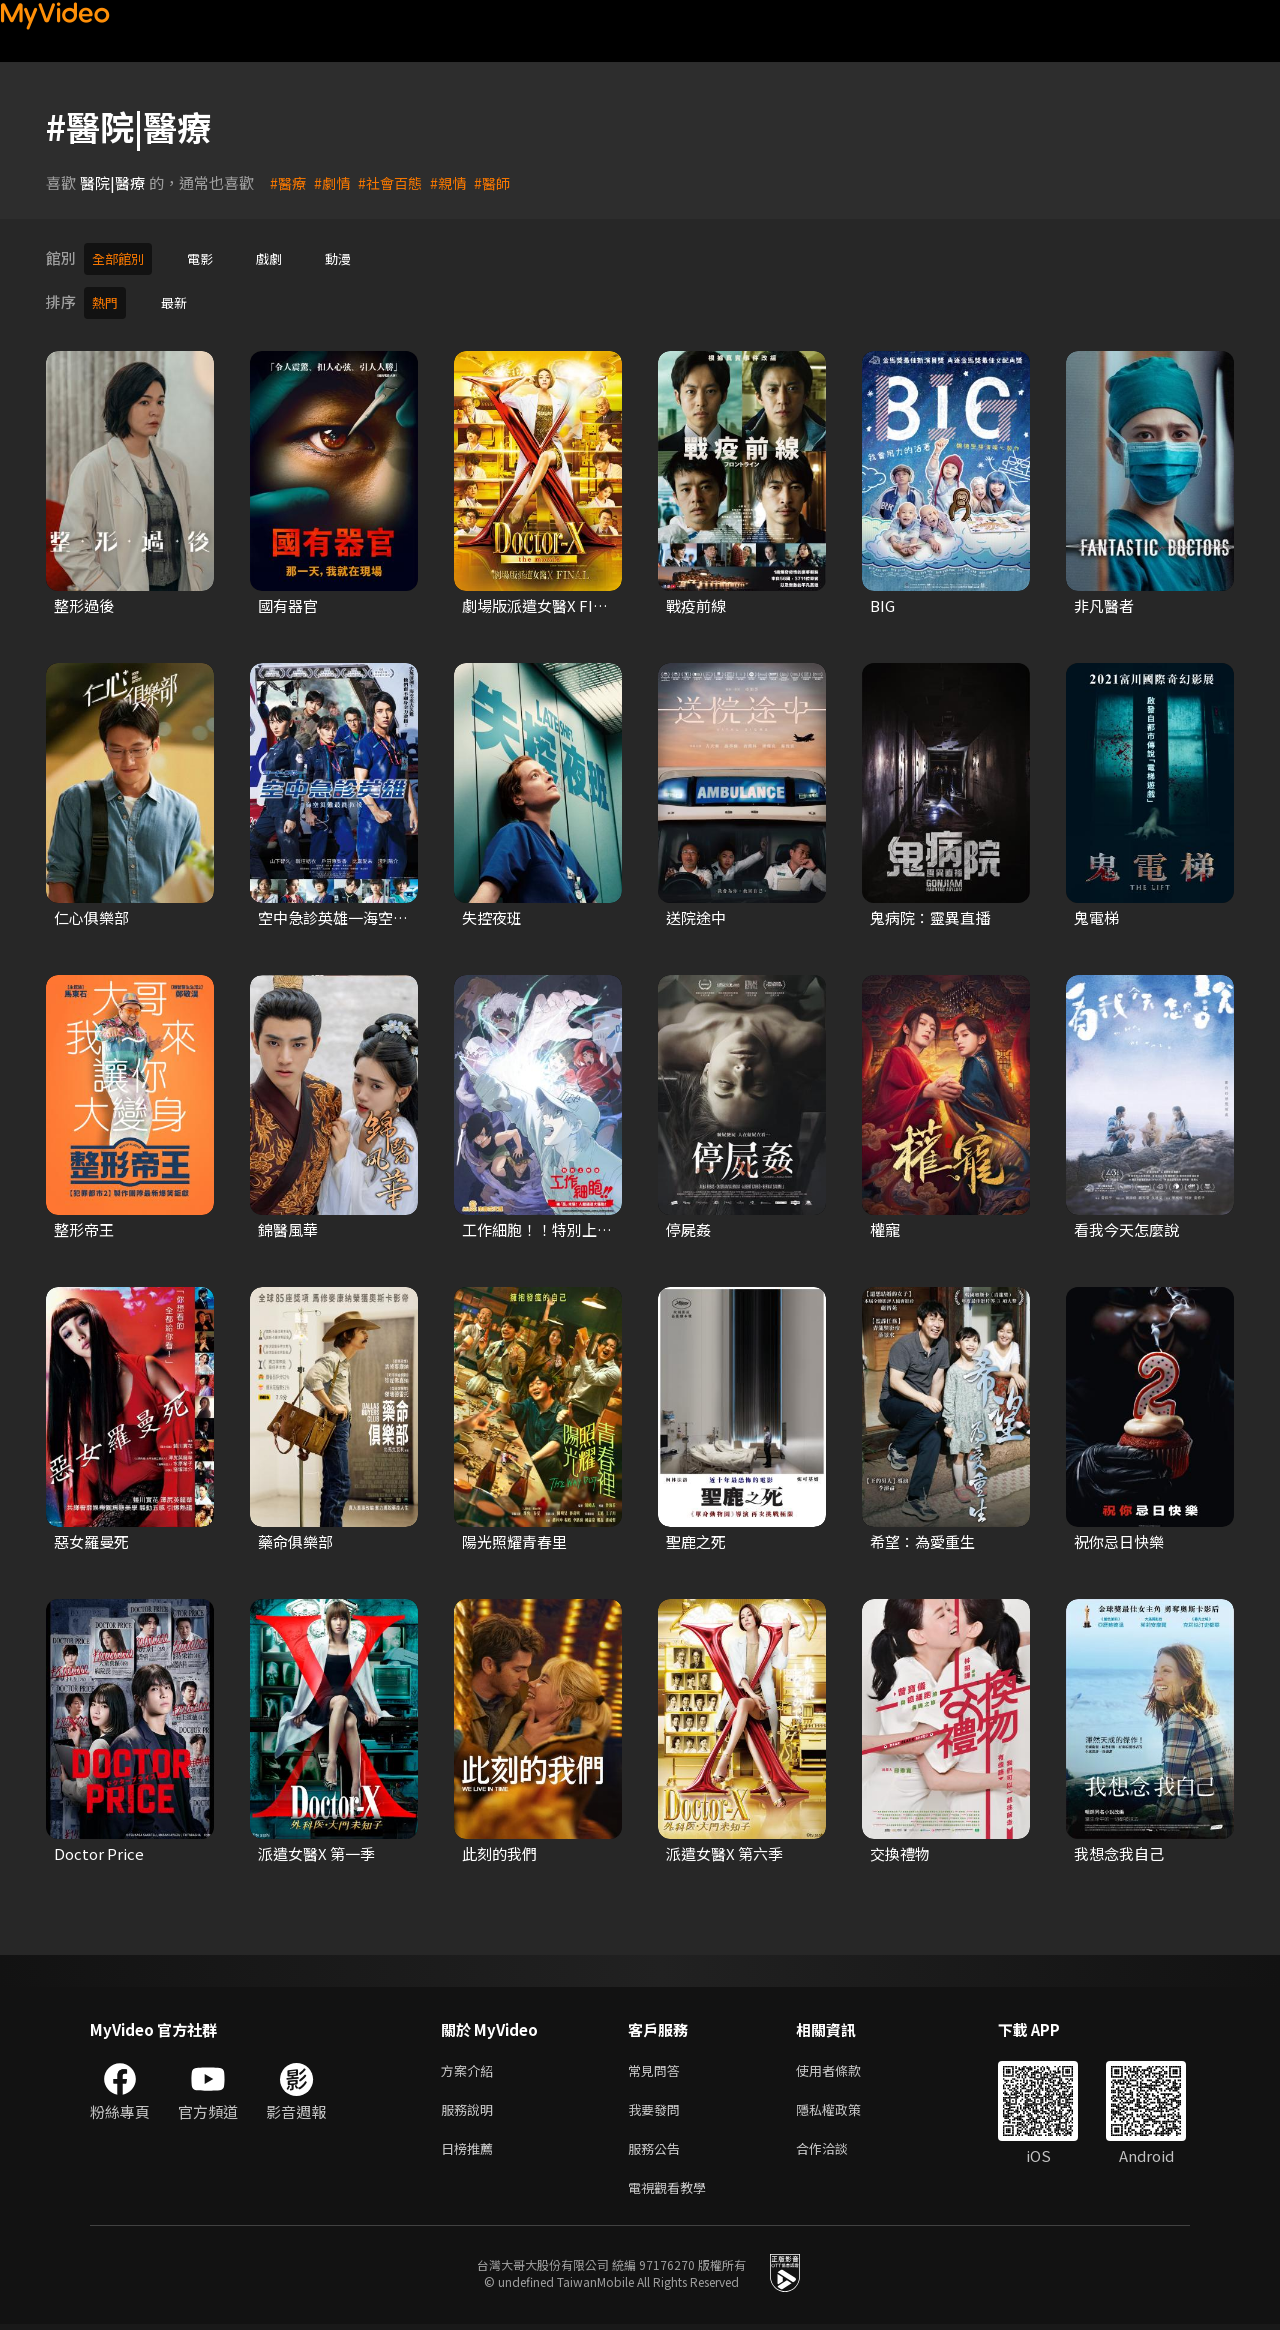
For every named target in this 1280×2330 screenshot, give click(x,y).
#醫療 (289, 182)
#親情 (457, 182)
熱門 (107, 298)
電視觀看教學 (673, 2191)
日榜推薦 (471, 2149)
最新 (180, 298)
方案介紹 (471, 2065)
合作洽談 (838, 2149)
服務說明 (471, 2107)
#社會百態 (396, 182)
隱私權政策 (845, 2107)
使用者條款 (845, 2065)
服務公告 (658, 2149)
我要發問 (658, 2107)
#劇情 (335, 182)
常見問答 (658, 2065)
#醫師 (503, 182)
